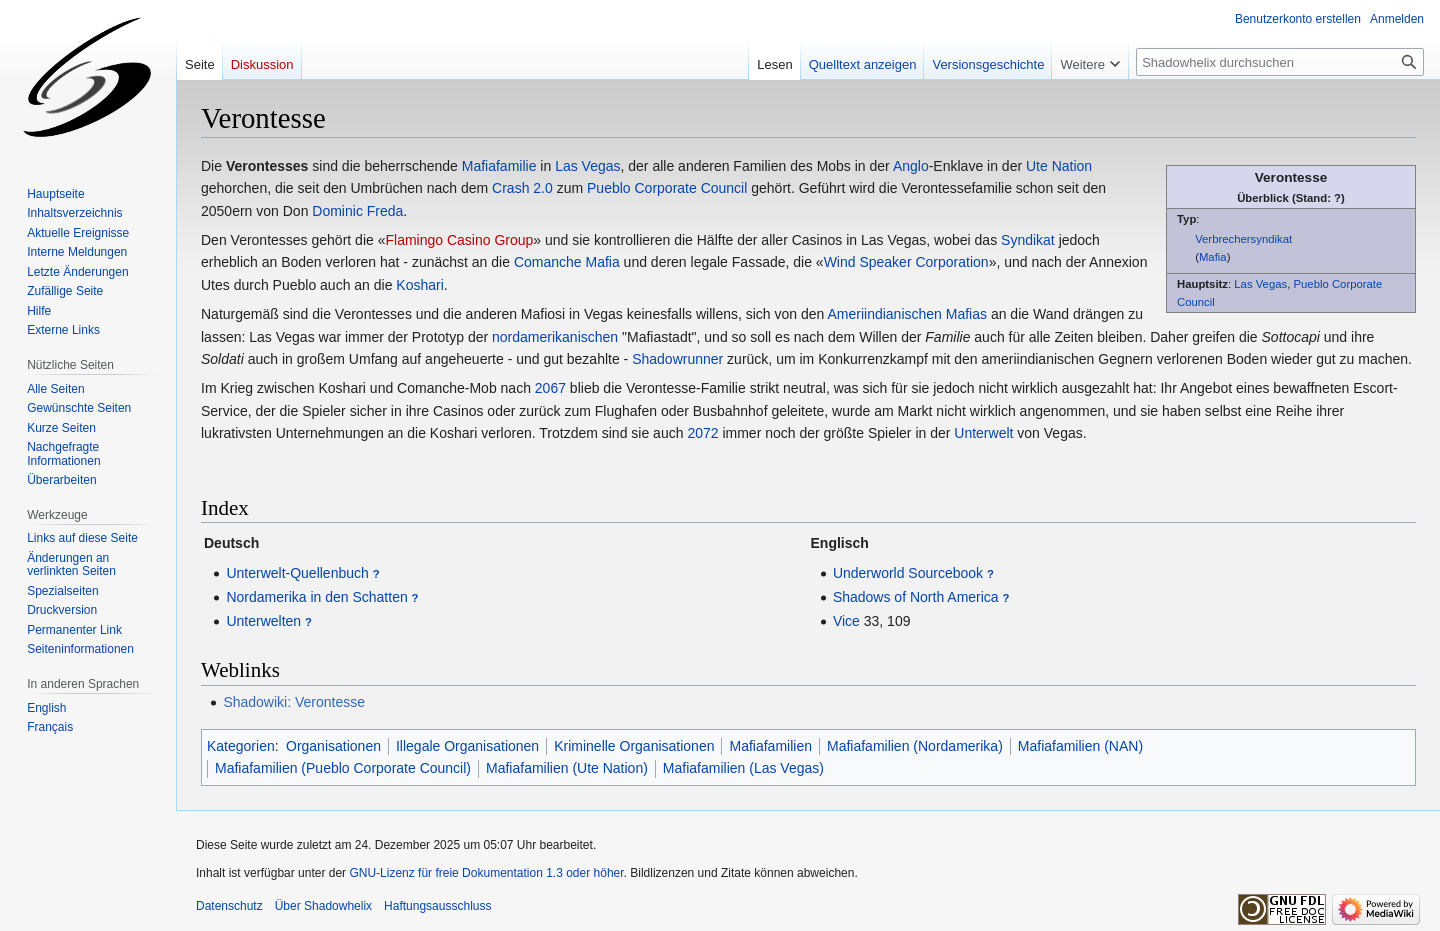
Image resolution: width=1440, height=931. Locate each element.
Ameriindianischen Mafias (907, 314)
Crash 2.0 (522, 188)
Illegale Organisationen (467, 746)
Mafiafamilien (770, 746)
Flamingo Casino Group (459, 240)
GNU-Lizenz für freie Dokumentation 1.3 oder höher (486, 873)
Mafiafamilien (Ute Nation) (567, 768)
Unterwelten (263, 621)
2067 (550, 388)
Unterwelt (983, 433)
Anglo (911, 166)
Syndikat (1028, 240)
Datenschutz (229, 906)
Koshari (419, 285)
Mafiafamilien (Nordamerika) (915, 746)
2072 (702, 433)
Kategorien (241, 746)
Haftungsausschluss (437, 906)
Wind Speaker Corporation (906, 262)
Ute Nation (1059, 166)
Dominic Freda (357, 211)
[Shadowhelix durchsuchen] (1280, 62)
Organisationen (333, 746)
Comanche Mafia (567, 262)
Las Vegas (1260, 284)
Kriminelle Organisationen (634, 746)
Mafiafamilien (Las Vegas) (743, 768)
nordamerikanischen (555, 337)
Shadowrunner (677, 359)
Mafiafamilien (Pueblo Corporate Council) (343, 768)
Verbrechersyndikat (1243, 239)
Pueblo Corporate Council (667, 188)
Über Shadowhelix (323, 906)
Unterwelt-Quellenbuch (297, 573)
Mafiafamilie (499, 166)
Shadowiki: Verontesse (294, 702)
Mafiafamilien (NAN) (1080, 746)
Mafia (1213, 257)
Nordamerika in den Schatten (316, 597)
